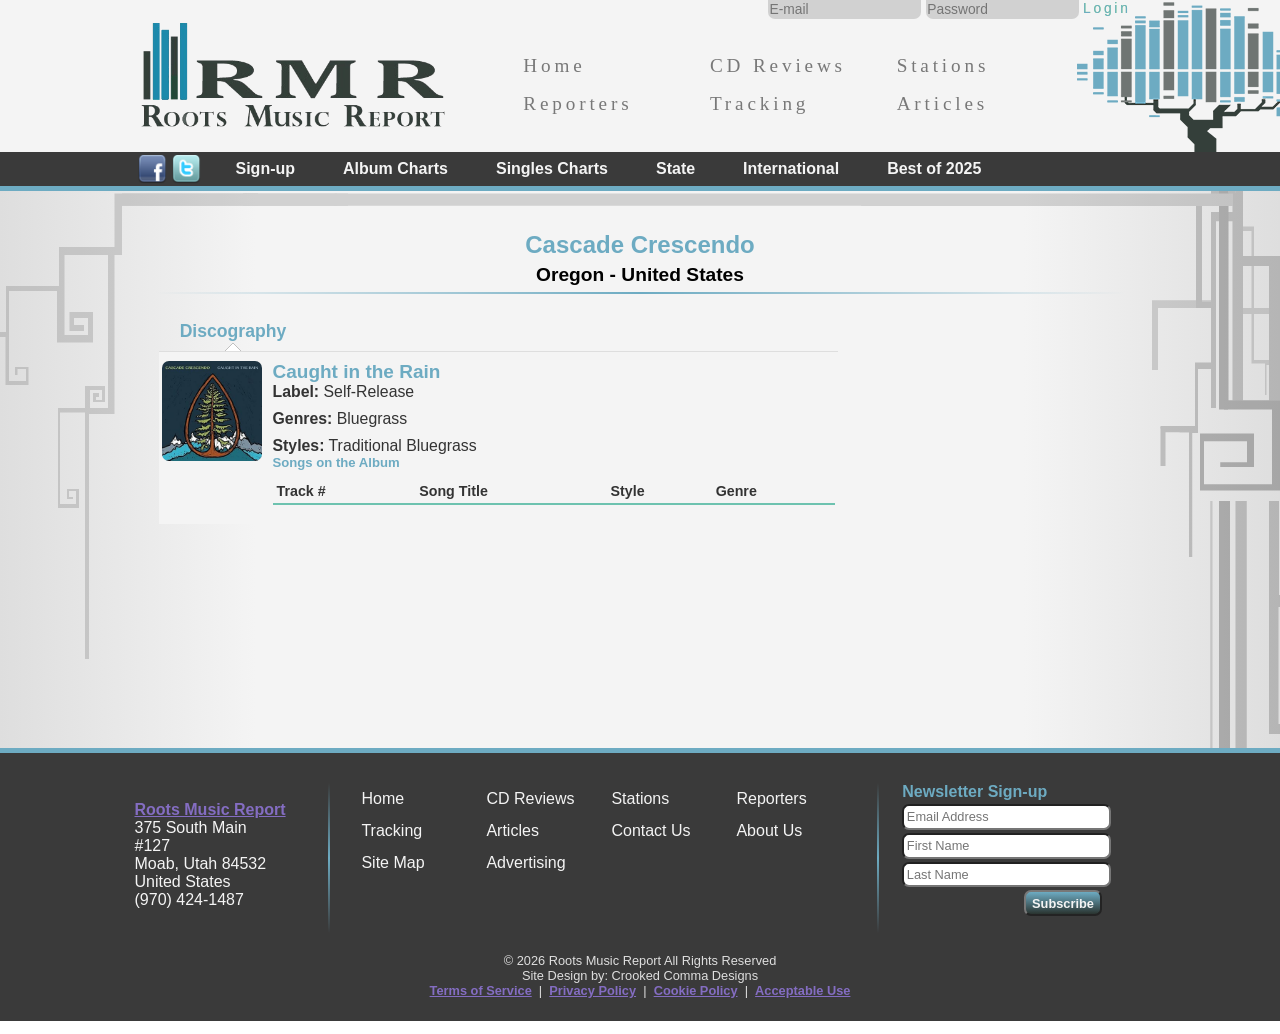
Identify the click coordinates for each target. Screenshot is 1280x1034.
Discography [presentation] (233, 331)
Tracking (759, 103)
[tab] (233, 331)
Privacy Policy (592, 990)
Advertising (525, 862)
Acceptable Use (802, 990)
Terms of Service (481, 990)
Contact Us (650, 830)
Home (554, 65)
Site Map (392, 862)
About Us (769, 830)
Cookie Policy (696, 990)
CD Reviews (778, 65)
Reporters (577, 103)
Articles (942, 103)
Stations (943, 65)
